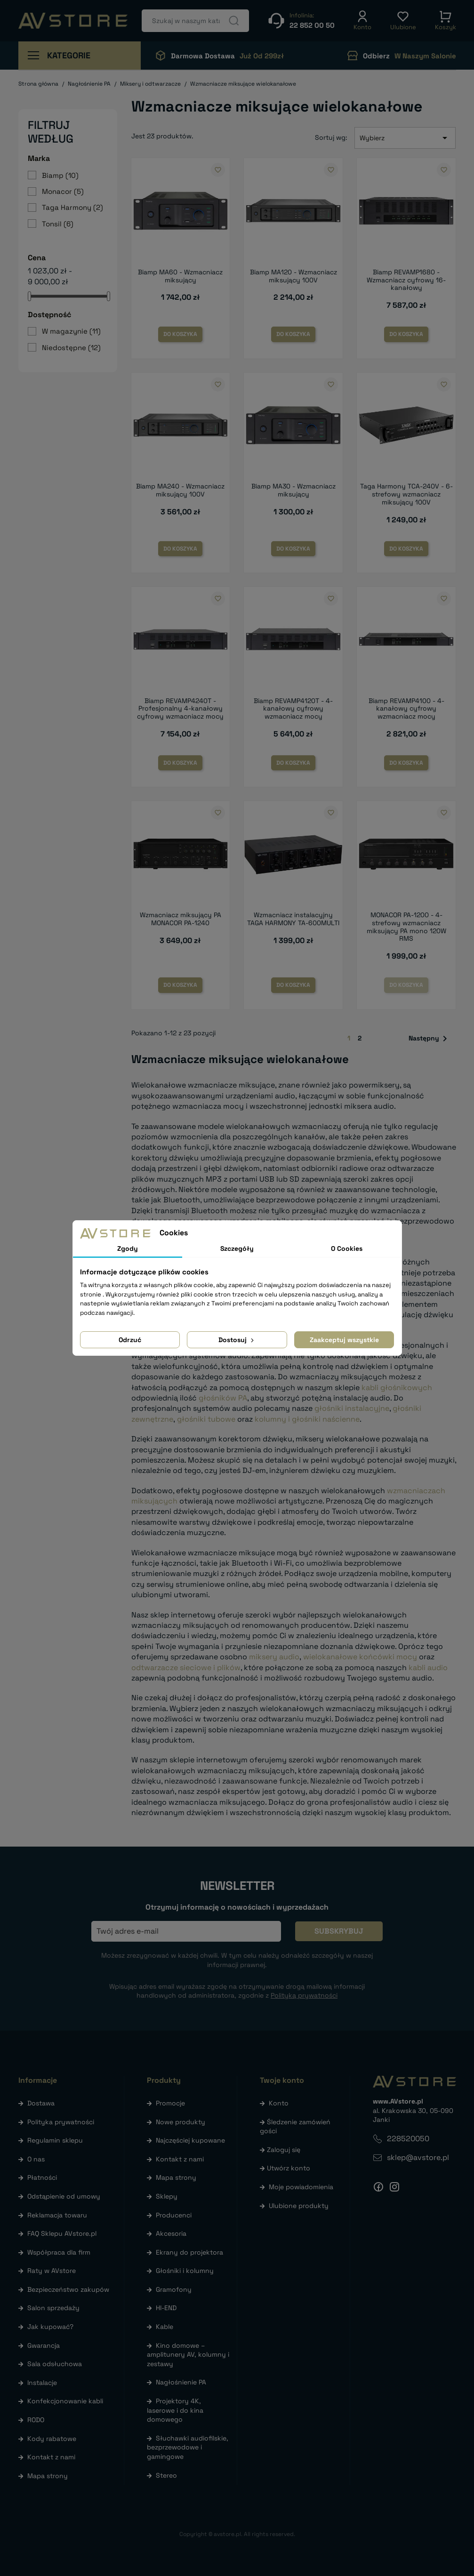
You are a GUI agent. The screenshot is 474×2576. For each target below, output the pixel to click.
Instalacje (42, 2382)
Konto (279, 2103)
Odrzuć (130, 1340)
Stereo (166, 2475)
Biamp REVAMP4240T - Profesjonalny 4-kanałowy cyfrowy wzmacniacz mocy (180, 708)
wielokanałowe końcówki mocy (360, 1657)
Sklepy (166, 2196)
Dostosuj (237, 1340)
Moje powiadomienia (301, 2187)
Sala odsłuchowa (54, 2364)
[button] (362, 21)
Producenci (174, 2215)
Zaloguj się (283, 2149)
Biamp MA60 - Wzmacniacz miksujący (180, 276)
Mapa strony (47, 2476)
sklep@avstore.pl (418, 2157)
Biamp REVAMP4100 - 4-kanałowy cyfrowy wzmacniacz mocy (406, 708)
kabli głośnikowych (397, 1387)
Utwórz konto (288, 2168)
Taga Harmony (72, 207)
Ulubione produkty (299, 2205)
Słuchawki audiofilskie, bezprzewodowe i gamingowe (187, 2447)
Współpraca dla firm (58, 2252)
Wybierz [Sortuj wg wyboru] (405, 138)
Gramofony (174, 2289)
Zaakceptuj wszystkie (344, 1340)
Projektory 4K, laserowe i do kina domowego (175, 2410)
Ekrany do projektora (189, 2252)
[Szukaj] (195, 20)
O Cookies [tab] (346, 1248)
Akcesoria (171, 2233)
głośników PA (223, 1398)
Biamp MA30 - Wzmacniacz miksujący (293, 490)
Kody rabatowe (51, 2438)
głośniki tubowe (206, 1419)
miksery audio (274, 1657)
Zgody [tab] (127, 1248)
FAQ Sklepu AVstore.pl (61, 2233)
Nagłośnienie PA (181, 2382)
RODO (35, 2420)
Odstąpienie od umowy (63, 2196)
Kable (164, 2326)
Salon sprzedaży (53, 2308)
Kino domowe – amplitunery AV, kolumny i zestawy (188, 2354)
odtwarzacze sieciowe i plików (186, 1667)
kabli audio (428, 1667)
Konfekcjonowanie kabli (65, 2401)
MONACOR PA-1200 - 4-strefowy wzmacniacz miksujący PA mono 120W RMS (406, 927)
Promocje (170, 2103)
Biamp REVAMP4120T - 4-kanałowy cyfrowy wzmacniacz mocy (293, 708)
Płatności (42, 2177)
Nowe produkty (180, 2122)
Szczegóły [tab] (237, 1248)
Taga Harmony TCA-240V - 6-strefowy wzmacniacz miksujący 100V (406, 494)
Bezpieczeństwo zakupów (68, 2289)
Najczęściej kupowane (190, 2140)
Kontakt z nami (51, 2457)
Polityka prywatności (60, 2122)
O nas (36, 2159)
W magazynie (71, 331)
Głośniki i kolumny (185, 2270)
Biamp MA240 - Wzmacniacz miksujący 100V (180, 490)
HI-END (166, 2308)
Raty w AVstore (51, 2270)
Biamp (60, 175)
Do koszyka (180, 334)
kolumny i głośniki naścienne (307, 1419)
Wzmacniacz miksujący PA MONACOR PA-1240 (180, 919)
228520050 (408, 2138)
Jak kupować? (50, 2326)
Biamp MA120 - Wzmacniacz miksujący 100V (293, 276)
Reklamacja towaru (57, 2215)
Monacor (63, 191)
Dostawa (41, 2103)
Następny (429, 1038)
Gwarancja (43, 2345)
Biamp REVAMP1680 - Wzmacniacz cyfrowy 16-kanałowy (406, 280)
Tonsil (57, 223)
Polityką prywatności (304, 1995)
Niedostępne (71, 347)
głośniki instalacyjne (351, 1408)
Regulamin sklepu (55, 2140)
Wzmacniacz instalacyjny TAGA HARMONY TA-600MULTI (293, 919)
